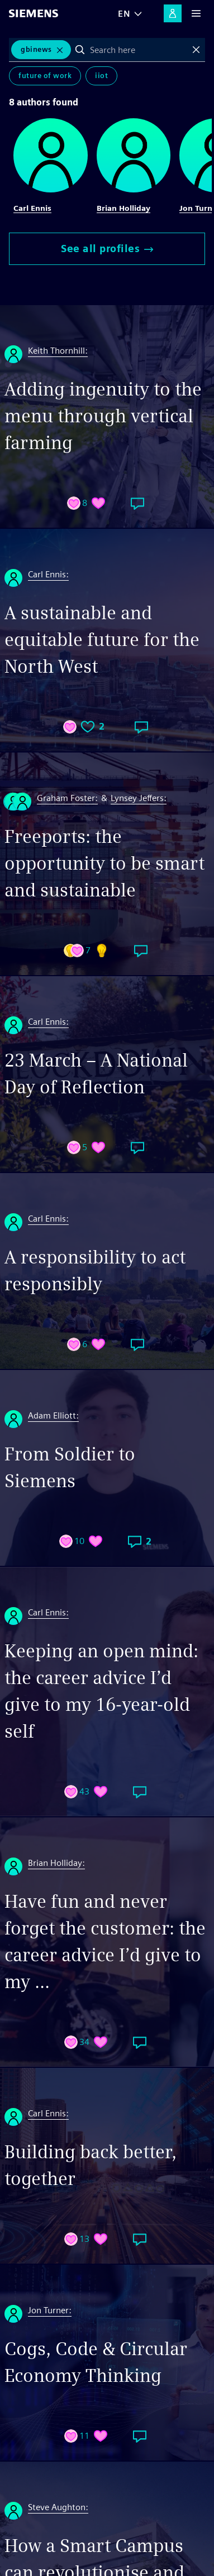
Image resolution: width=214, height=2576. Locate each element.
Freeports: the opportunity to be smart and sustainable (104, 863)
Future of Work (45, 75)
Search (80, 50)
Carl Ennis (32, 208)
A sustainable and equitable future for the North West (101, 639)
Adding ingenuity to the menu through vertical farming (103, 416)
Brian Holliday (123, 208)
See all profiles (107, 248)
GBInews (36, 49)
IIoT (101, 75)
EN (124, 13)
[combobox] (138, 49)
